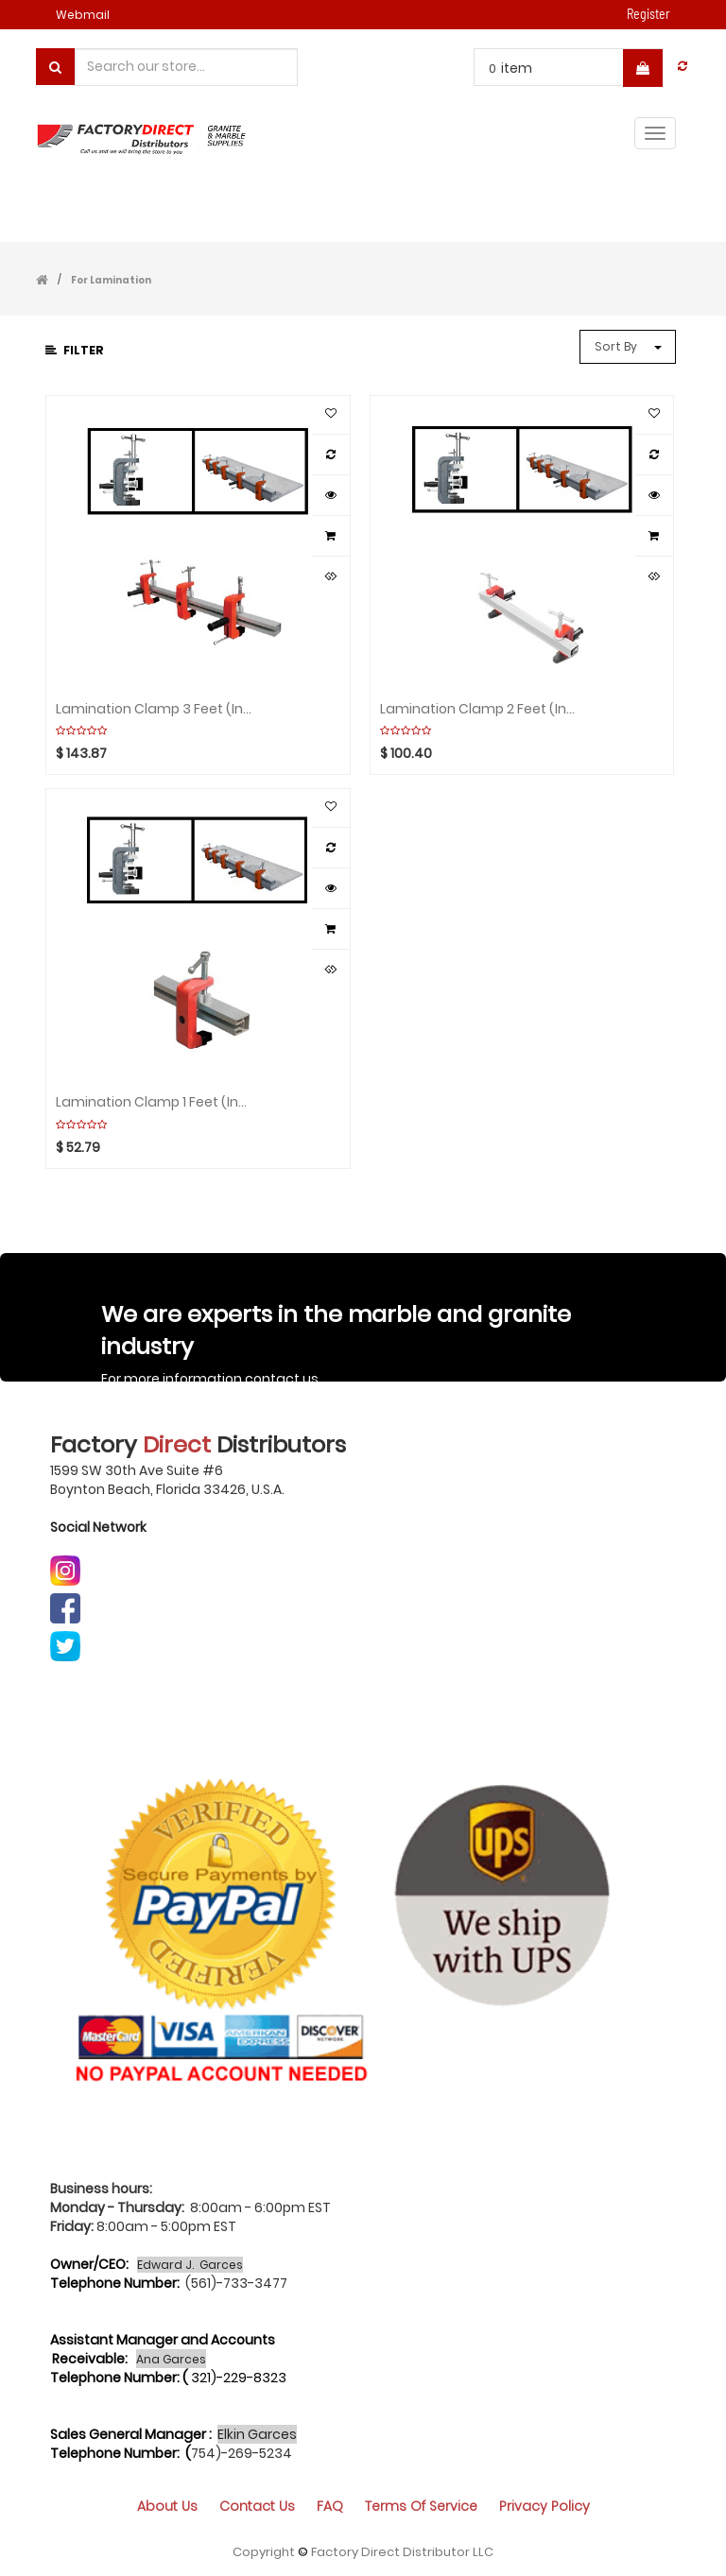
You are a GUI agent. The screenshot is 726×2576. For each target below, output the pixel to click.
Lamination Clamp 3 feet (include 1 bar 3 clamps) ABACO (155, 709)
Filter (74, 350)
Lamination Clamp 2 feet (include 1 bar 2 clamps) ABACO (479, 709)
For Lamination (111, 280)
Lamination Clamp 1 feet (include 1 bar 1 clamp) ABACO (155, 1102)
